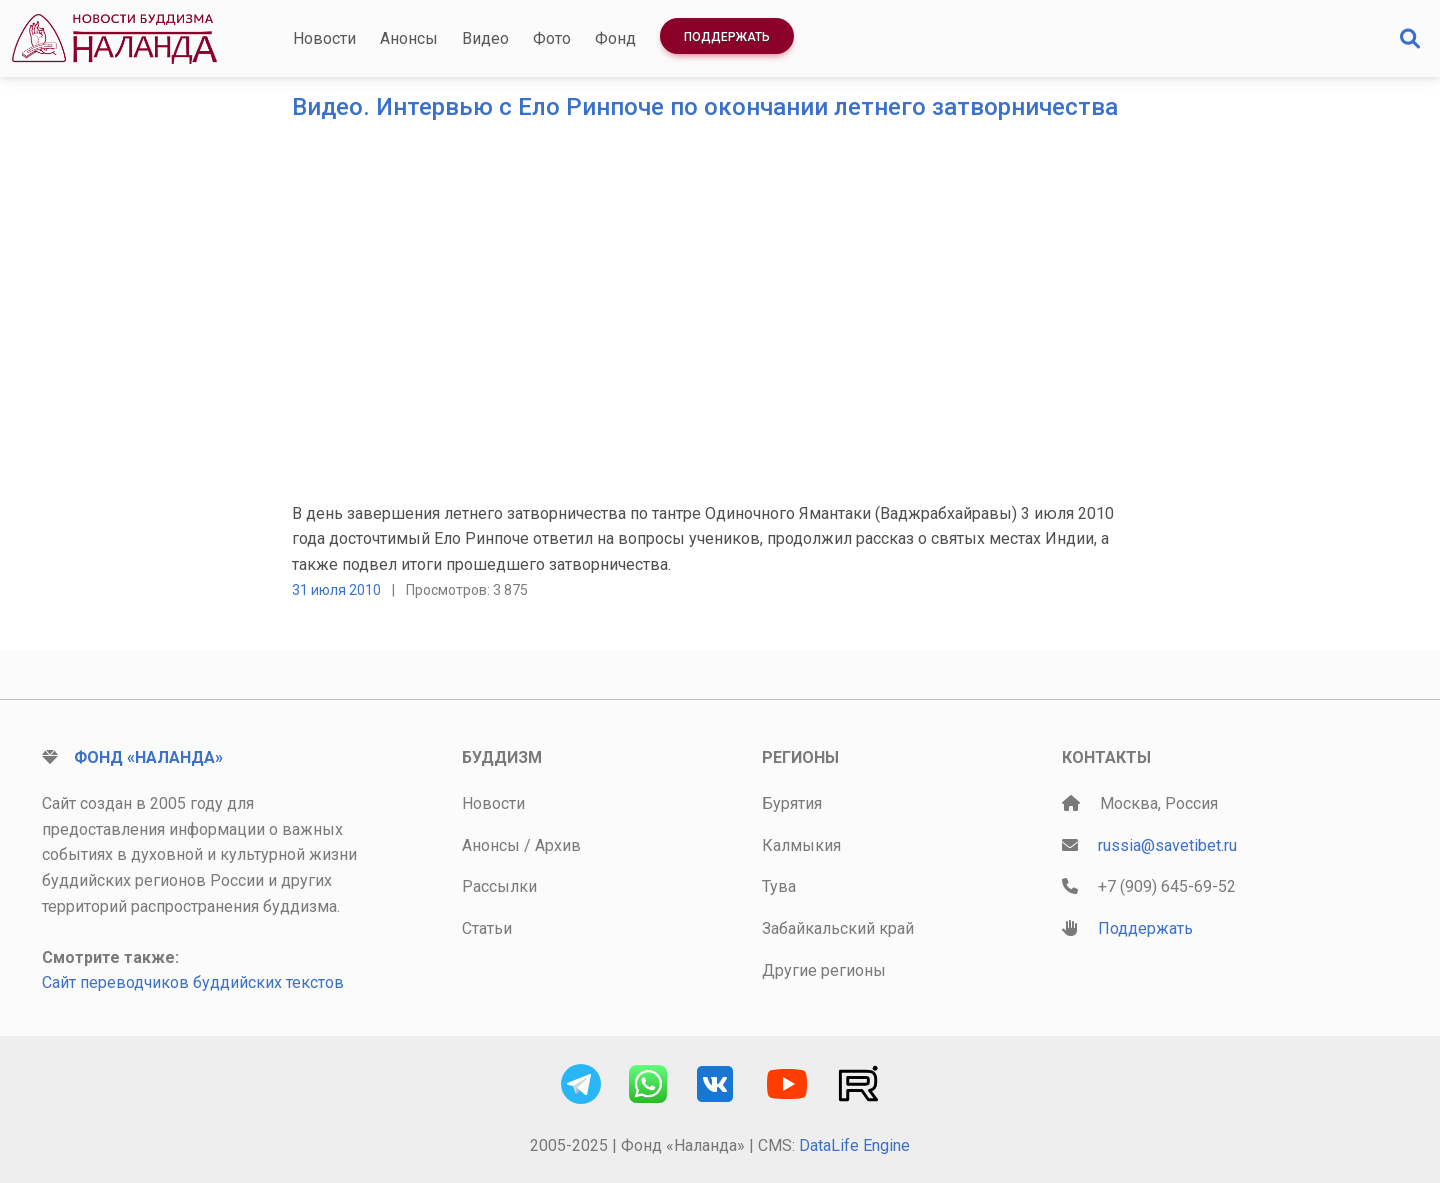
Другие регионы (824, 970)
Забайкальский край (838, 928)
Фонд (615, 38)
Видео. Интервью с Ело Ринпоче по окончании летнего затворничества (705, 107)
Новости (324, 38)
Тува (779, 886)
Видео (485, 38)
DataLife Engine (854, 1145)
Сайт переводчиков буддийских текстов (193, 982)
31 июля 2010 (336, 590)
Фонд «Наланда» (148, 757)
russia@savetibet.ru (1167, 845)
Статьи (487, 928)
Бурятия (792, 803)
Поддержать (727, 37)
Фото (552, 38)
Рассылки (499, 886)
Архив (558, 845)
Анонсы (409, 38)
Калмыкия (801, 845)
